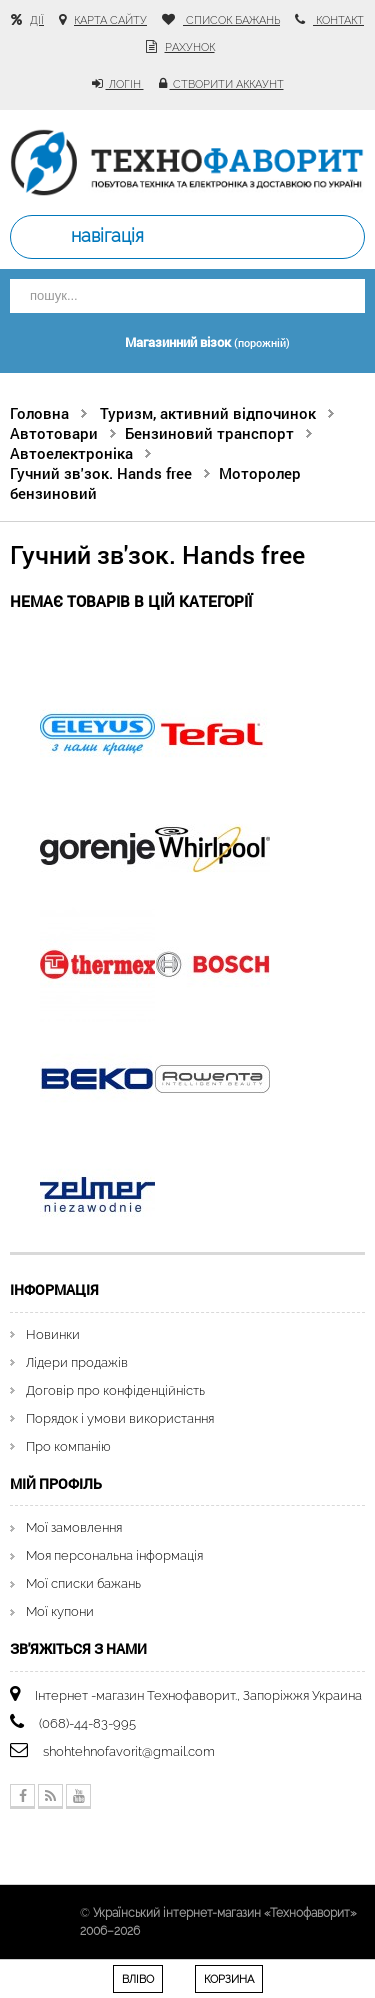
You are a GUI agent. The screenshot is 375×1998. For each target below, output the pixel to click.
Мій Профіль (56, 1483)
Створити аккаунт (227, 84)
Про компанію (68, 1446)
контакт (338, 20)
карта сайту (110, 20)
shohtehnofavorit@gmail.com (129, 1751)
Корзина (229, 1979)
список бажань (231, 20)
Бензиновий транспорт (209, 433)
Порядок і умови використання (120, 1418)
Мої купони (60, 1611)
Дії (37, 20)
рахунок (190, 47)
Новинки (53, 1334)
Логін (125, 84)
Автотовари (54, 433)
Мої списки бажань (83, 1583)
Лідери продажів (77, 1362)
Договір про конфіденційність (115, 1390)
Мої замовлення (74, 1527)
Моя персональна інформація (114, 1555)
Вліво (138, 1979)
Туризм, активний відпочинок (208, 413)
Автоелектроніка (71, 453)
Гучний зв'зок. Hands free (101, 473)
